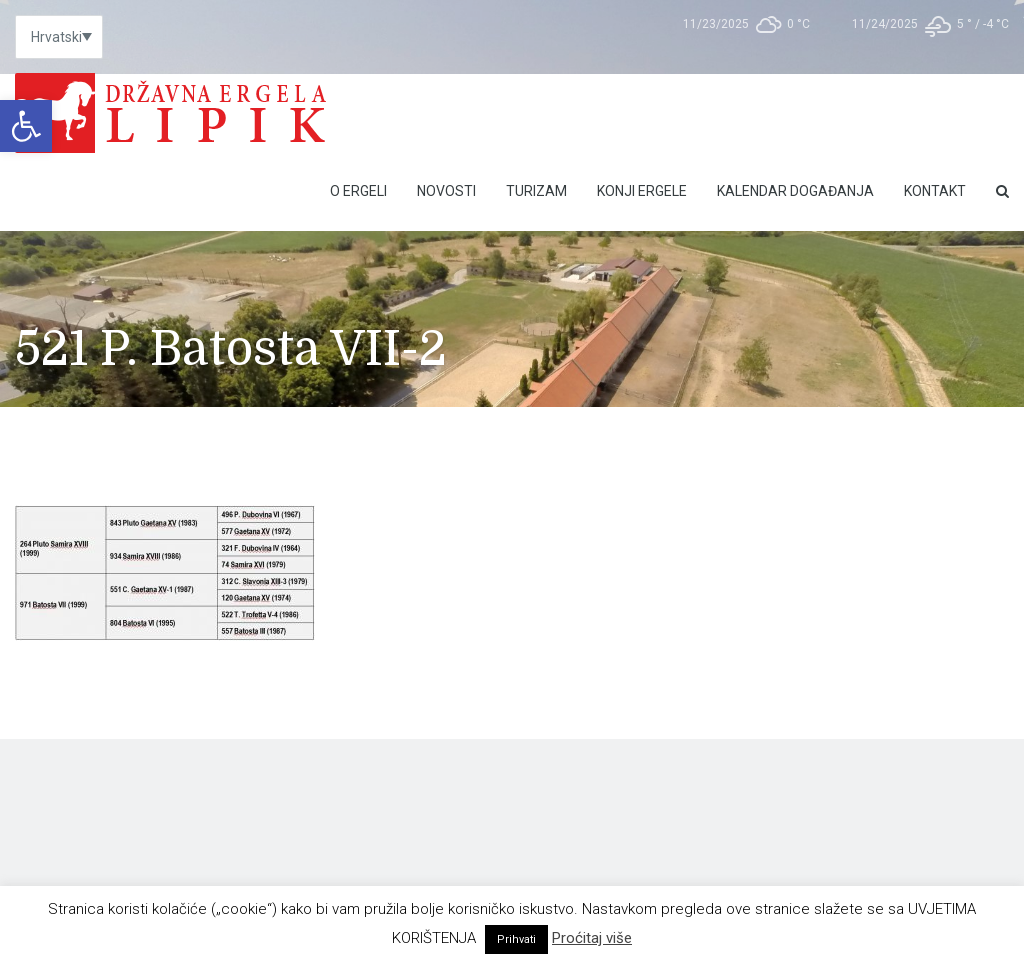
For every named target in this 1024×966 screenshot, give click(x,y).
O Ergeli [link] (358, 191)
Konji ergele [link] (642, 191)
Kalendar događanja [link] (795, 191)
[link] (26, 126)
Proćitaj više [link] (592, 938)
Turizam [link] (536, 191)
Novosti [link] (446, 191)
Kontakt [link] (935, 191)
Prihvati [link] (516, 939)
